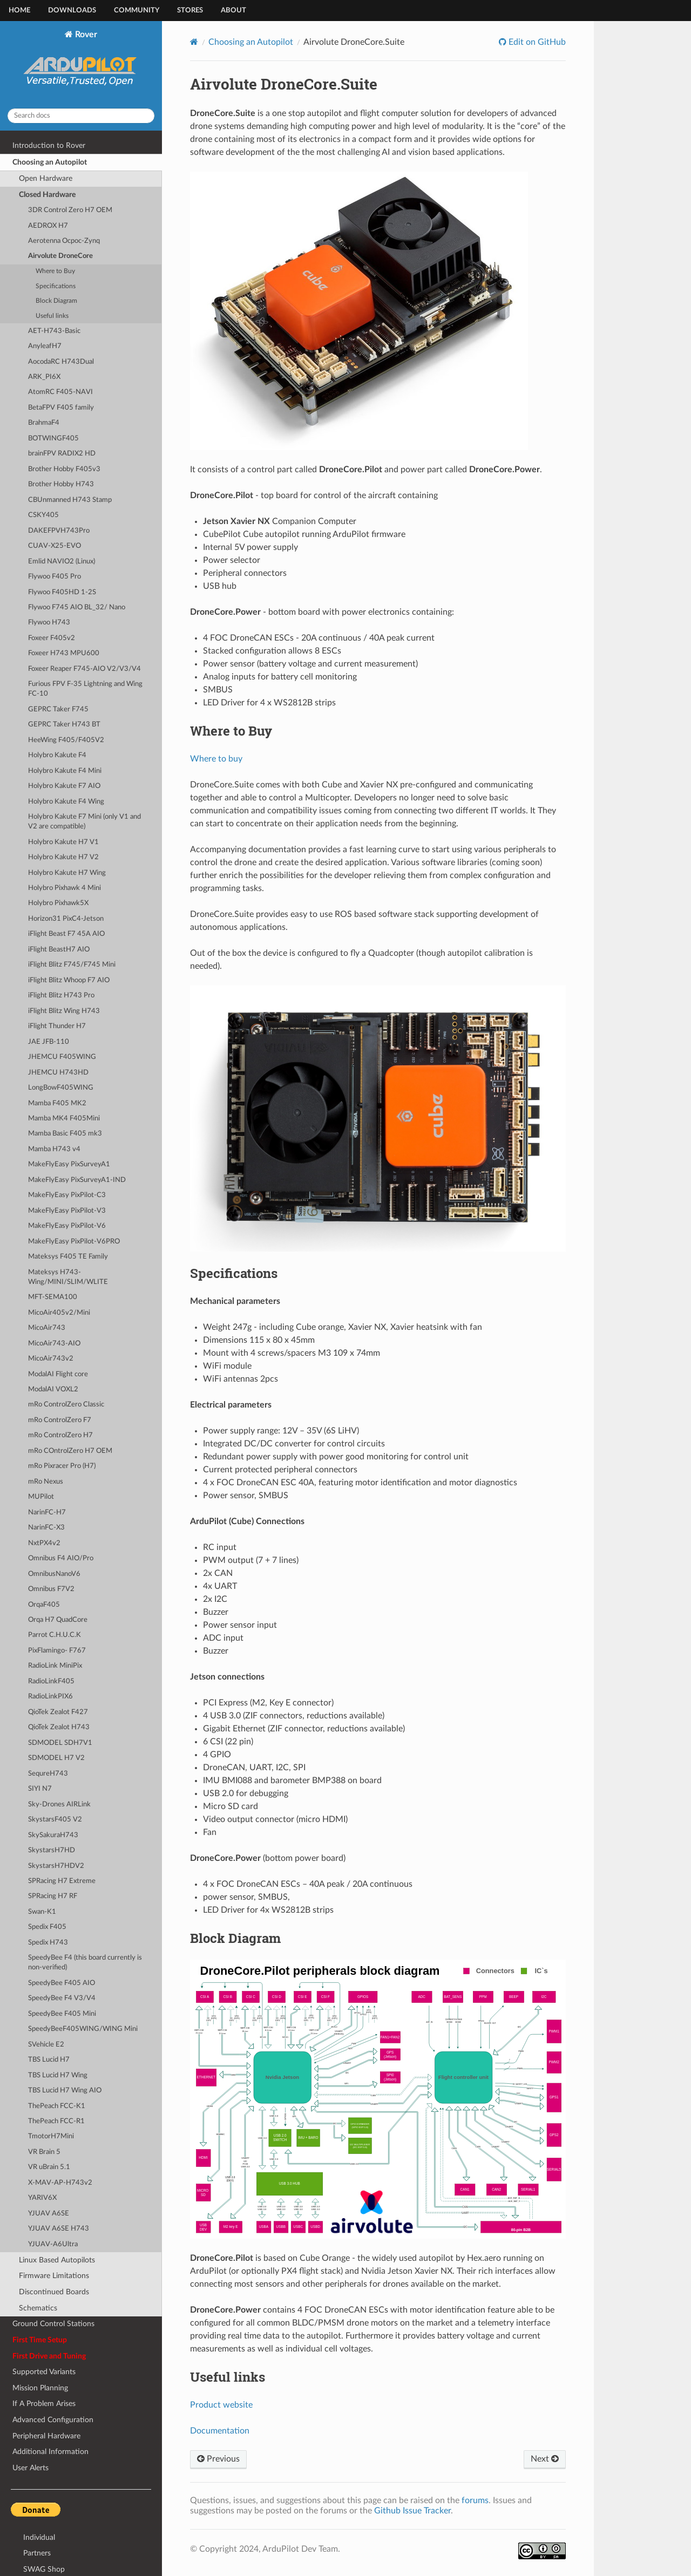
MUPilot (41, 1496)
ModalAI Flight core (58, 1374)
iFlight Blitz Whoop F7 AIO (69, 980)
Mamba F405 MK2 (57, 1103)
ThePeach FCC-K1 (56, 2106)
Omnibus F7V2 (51, 1589)
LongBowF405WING (60, 1087)
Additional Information (50, 2452)
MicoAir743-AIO (54, 1343)
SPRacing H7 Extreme (62, 1881)
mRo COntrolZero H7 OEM (70, 1450)
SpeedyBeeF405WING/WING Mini (83, 2029)
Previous (218, 2459)
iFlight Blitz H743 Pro (61, 995)
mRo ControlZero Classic (66, 1404)
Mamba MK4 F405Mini (64, 1118)
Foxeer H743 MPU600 (63, 653)
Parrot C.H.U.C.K (54, 1635)
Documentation (219, 2431)
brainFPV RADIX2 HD (62, 453)
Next (545, 2459)
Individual (39, 2537)
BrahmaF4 (43, 422)
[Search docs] (81, 116)
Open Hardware (45, 178)
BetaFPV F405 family (61, 407)
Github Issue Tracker (412, 2510)
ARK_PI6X (44, 376)
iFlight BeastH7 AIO (59, 949)
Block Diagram (56, 301)
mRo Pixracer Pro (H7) (62, 1466)
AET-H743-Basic (54, 331)
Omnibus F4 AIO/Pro (60, 1558)
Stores (190, 10)
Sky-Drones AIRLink (59, 1804)
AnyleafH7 (45, 346)
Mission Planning (40, 2388)
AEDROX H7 (48, 225)
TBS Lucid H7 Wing (57, 2075)
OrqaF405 (44, 1604)
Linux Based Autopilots (57, 2260)
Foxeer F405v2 (51, 638)
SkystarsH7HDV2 (56, 1866)
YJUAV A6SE (48, 2213)
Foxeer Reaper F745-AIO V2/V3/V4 (84, 668)
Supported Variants (44, 2372)
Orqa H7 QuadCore (57, 1619)
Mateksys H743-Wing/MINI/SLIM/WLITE (68, 1277)
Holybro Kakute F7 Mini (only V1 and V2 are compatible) (84, 821)
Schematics (38, 2308)
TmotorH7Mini (51, 2136)
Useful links (52, 316)
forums (475, 2500)
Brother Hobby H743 (61, 484)
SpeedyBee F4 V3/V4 (62, 1998)
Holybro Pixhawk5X (58, 903)
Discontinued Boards (54, 2292)
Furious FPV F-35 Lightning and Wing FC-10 (85, 689)
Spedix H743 (48, 1942)
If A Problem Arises (44, 2404)
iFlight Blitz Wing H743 (64, 1011)
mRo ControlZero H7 (60, 1435)
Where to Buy (55, 271)
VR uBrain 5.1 (49, 2167)
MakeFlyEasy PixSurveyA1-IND (77, 1180)
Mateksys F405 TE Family (68, 1256)
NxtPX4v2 (44, 1543)
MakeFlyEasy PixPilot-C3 (67, 1195)
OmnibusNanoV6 (54, 1574)
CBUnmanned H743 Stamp (70, 500)
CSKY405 (43, 515)
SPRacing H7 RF (52, 1896)
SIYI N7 (40, 1788)
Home (19, 10)
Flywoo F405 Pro (54, 576)
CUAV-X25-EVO (54, 545)
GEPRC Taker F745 (58, 709)
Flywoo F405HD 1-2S (62, 592)
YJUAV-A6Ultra (53, 2244)
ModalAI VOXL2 (53, 1389)
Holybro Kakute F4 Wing (66, 801)
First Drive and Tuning (49, 2356)
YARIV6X (42, 2197)
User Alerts (30, 2468)
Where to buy (216, 759)
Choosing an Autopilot (49, 162)
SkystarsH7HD (51, 1850)
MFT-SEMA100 (52, 1297)
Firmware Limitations (54, 2276)
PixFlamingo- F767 (57, 1650)
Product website (221, 2405)
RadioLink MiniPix (55, 1665)
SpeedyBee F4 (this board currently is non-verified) (85, 1962)
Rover (81, 64)
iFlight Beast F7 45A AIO (66, 933)
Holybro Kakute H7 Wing (67, 872)
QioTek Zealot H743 (59, 1727)
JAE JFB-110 (48, 1041)
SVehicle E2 (46, 2044)
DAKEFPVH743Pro (59, 530)
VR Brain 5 (44, 2152)
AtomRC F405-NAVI (60, 392)
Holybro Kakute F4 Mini (64, 770)
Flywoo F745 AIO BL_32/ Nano (76, 607)
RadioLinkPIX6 (50, 1696)
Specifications (56, 286)
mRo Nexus (45, 1481)
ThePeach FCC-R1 (56, 2121)
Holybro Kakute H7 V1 (63, 842)
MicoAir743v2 (50, 1358)
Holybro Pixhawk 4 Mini (64, 888)
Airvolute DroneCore (60, 256)
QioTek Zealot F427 (58, 1712)
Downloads (72, 10)
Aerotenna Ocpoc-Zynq (64, 240)
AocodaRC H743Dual (61, 361)
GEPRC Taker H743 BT (64, 724)
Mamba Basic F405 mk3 (65, 1133)
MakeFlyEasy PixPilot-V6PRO (74, 1241)
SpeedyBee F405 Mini (62, 2013)
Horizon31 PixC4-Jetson (66, 918)
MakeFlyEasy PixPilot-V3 (67, 1210)
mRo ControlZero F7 (59, 1420)
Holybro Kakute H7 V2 (63, 857)
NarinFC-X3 (46, 1527)
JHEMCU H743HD (58, 1072)
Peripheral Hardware (46, 2436)
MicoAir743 (46, 1327)
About (233, 10)
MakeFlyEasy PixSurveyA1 (69, 1164)
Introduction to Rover (48, 145)
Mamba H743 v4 (54, 1149)
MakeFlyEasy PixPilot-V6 (67, 1225)
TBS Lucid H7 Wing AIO (64, 2090)
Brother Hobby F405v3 (64, 469)
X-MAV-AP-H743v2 (60, 2182)
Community (136, 10)
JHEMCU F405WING (62, 1057)
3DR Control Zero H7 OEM (70, 210)
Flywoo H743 (49, 622)
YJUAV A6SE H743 (58, 2228)
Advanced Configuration (52, 2420)
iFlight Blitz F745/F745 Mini (72, 964)
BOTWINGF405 (53, 438)
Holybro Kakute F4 (57, 755)
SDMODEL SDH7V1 (60, 1742)
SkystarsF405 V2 (55, 1819)
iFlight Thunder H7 (57, 1026)
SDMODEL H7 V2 (56, 1758)
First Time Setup (39, 2340)
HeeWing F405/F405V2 (66, 740)
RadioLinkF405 (51, 1681)
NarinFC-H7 (47, 1512)
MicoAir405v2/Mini (59, 1312)
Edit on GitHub (536, 42)
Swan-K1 (42, 1911)
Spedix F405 (47, 1927)
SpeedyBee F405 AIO (61, 1983)
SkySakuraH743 (53, 1835)
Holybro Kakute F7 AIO (64, 786)
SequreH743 (48, 1773)
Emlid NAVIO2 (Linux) (61, 561)
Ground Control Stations (53, 2324)
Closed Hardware (47, 195)
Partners (37, 2553)
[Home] (194, 41)
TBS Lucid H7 (49, 2059)
